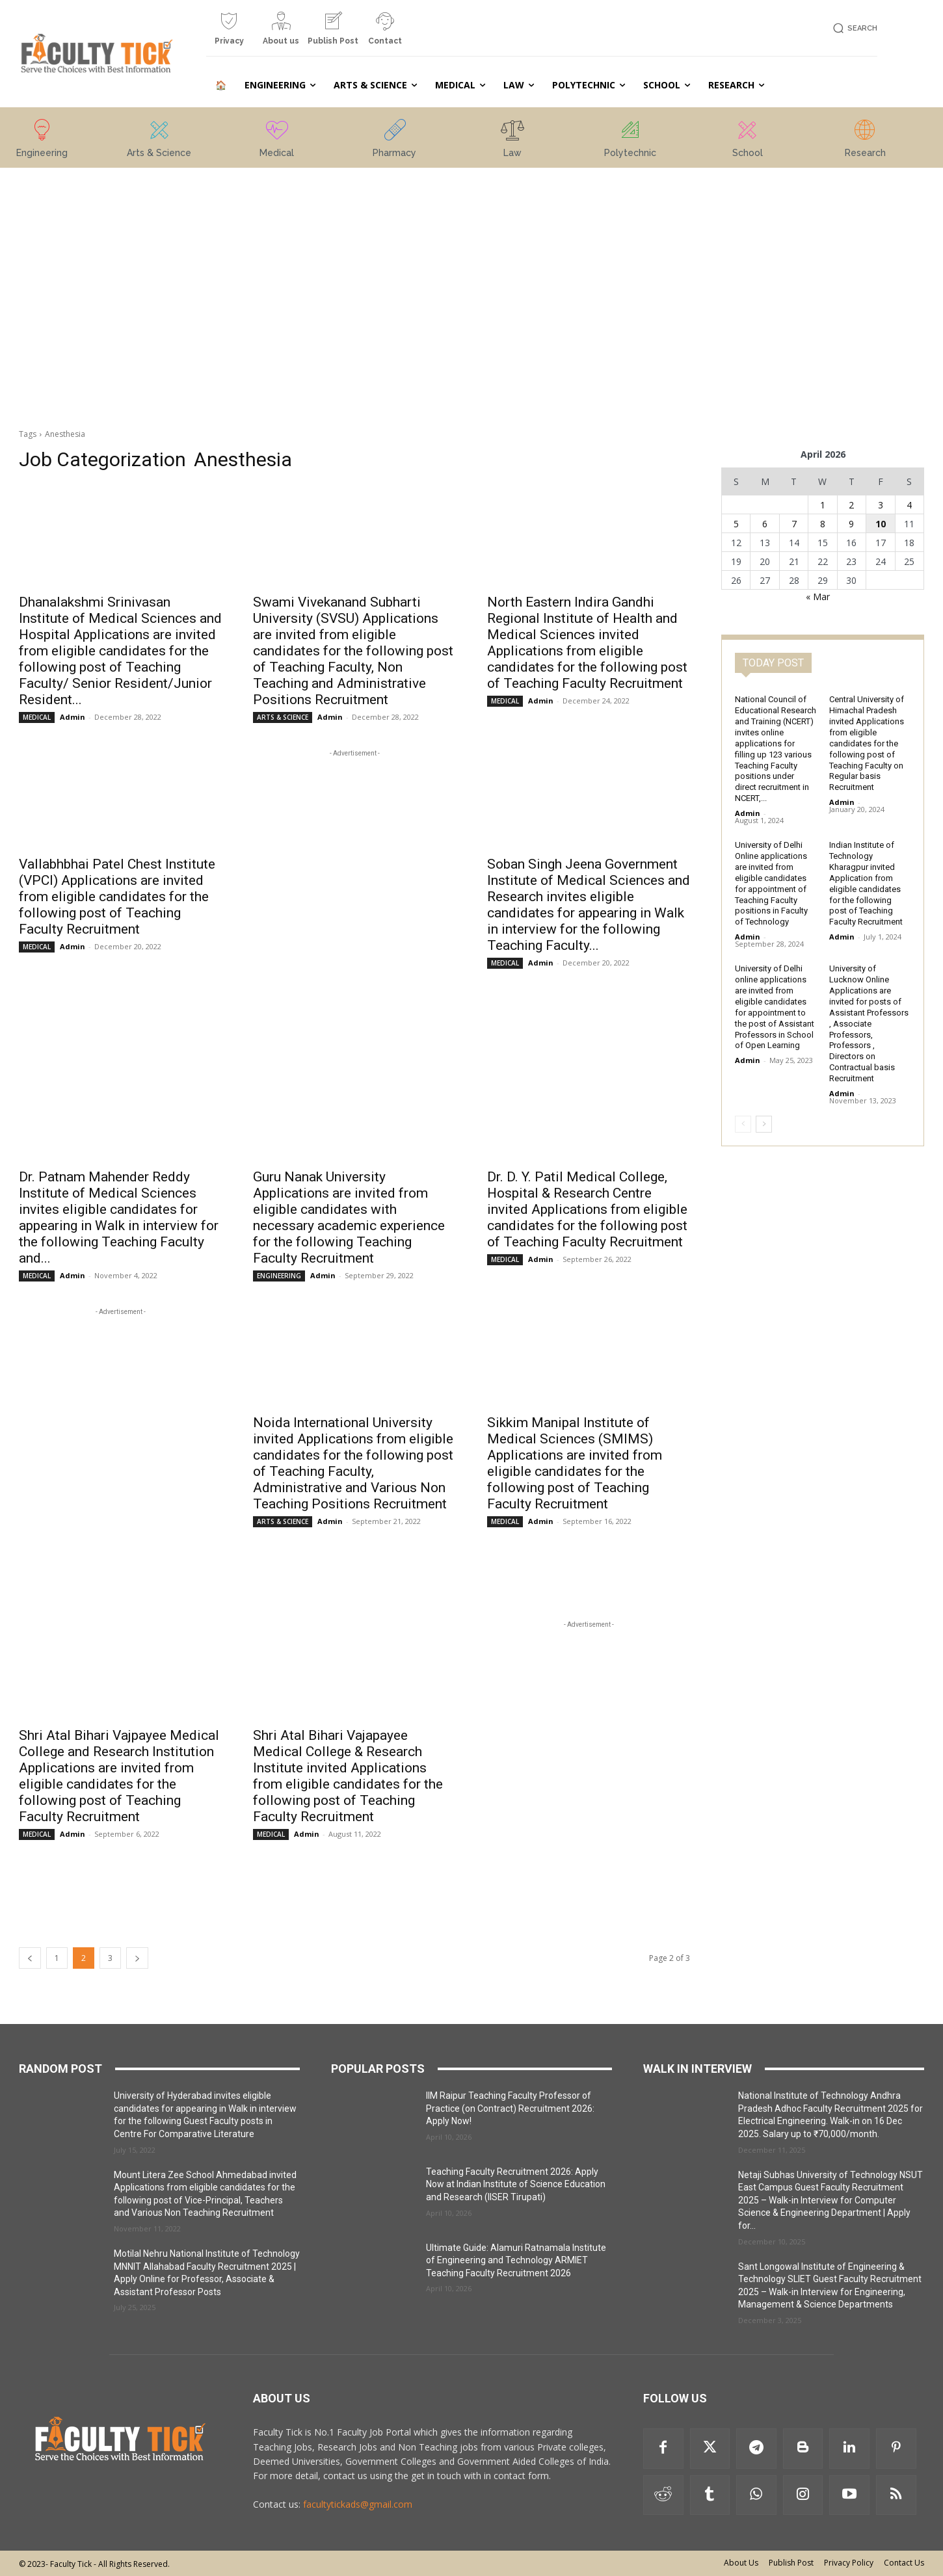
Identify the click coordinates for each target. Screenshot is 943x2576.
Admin (72, 717)
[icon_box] (229, 33)
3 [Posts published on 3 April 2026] (880, 505)
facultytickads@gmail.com (357, 2504)
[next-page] (137, 1958)
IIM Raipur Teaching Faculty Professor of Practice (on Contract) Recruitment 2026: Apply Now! (510, 2108)
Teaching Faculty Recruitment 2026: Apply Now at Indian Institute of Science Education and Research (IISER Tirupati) (515, 2184)
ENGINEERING (279, 1275)
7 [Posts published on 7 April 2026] (794, 524)
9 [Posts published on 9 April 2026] (851, 524)
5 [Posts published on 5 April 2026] (736, 524)
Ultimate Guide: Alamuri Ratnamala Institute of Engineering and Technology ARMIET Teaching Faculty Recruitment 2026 (516, 2260)
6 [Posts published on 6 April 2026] (764, 524)
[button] (853, 28)
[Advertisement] (120, 262)
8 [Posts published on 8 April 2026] (822, 524)
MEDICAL (37, 717)
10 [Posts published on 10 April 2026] (880, 524)
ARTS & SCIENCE (282, 717)
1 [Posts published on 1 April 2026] (822, 505)
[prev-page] (30, 1958)
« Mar (818, 596)
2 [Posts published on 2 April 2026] (851, 505)
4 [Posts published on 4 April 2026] (909, 505)
